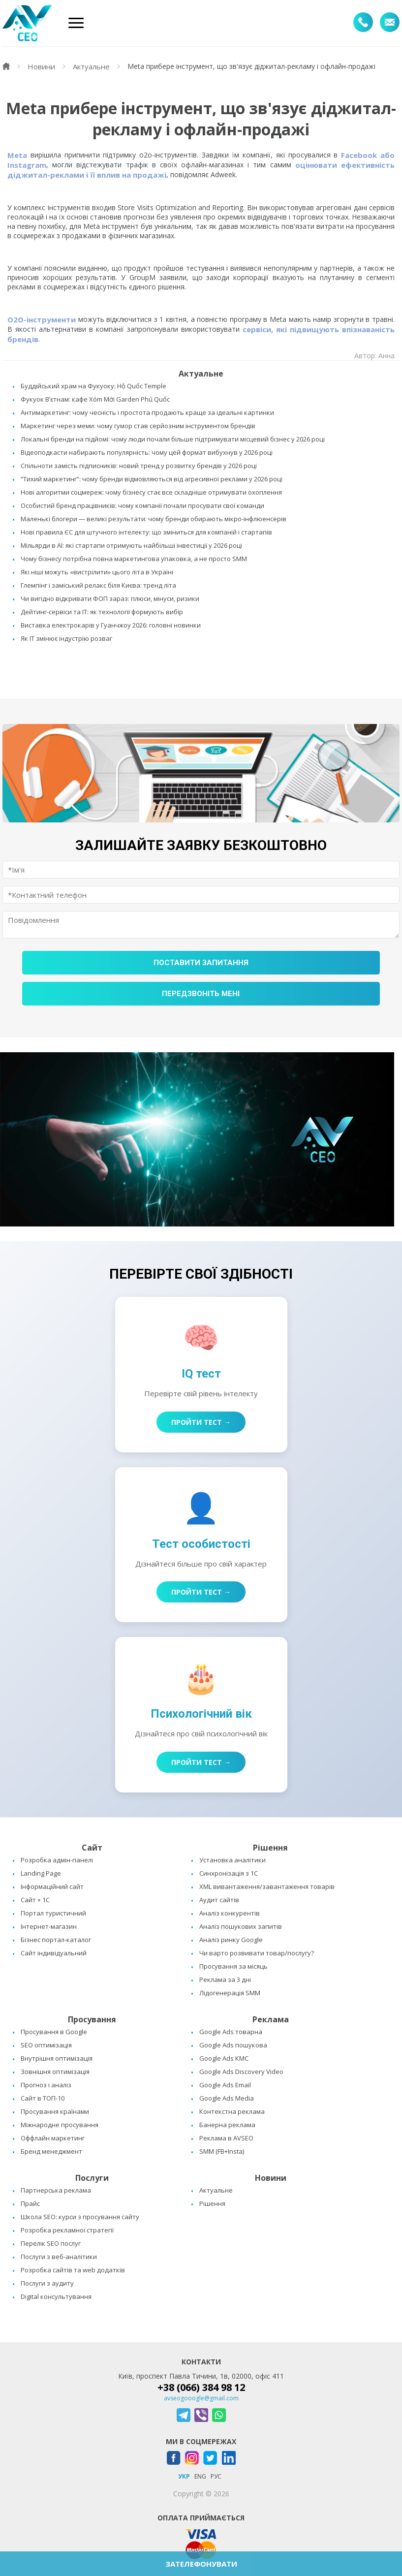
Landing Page (41, 1873)
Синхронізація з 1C (228, 1873)
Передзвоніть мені (201, 993)
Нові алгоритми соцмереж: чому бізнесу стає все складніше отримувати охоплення (151, 492)
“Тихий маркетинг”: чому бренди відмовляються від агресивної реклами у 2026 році (151, 478)
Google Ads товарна (230, 2031)
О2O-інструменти (41, 319)
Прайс (30, 2203)
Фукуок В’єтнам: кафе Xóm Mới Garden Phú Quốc (95, 399)
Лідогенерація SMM (229, 1992)
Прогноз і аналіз (46, 2084)
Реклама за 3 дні (225, 1979)
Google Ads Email (225, 2084)
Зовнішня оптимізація (55, 2071)
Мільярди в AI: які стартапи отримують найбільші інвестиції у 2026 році (131, 545)
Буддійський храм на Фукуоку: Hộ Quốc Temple (93, 385)
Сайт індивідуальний (54, 1952)
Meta (17, 155)
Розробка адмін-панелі (57, 1859)
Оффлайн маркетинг (53, 2138)
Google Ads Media (226, 2098)
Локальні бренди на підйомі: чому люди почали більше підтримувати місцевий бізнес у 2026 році (173, 439)
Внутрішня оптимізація (57, 2058)
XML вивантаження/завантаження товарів (267, 1886)
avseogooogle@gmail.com (201, 2398)
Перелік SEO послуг (51, 2243)
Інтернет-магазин (49, 1926)
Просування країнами (55, 2111)
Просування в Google (54, 2031)
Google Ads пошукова (233, 2045)
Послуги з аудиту (47, 2283)
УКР (184, 2476)
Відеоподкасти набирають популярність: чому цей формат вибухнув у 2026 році (147, 452)
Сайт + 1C (35, 1899)
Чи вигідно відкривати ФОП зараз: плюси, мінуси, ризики (110, 598)
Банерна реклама (227, 2124)
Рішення (212, 2203)
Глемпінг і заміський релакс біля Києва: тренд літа (98, 585)
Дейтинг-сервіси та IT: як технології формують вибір (102, 611)
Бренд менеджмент (51, 2151)
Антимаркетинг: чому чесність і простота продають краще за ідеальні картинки (147, 412)
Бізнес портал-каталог (56, 1939)
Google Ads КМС (223, 2058)
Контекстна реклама (232, 2111)
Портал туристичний (53, 1913)
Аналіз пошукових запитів (240, 1926)
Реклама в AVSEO (226, 2138)
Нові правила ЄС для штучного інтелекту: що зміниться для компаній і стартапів (146, 532)
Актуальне (216, 2190)
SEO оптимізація (46, 2045)
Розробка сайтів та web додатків (73, 2269)
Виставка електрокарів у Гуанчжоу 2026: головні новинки (111, 625)
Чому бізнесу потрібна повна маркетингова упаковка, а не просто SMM (134, 558)
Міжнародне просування (59, 2124)
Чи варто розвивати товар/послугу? (256, 1952)
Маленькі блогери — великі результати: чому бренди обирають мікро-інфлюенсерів (153, 518)
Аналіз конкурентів (229, 1913)
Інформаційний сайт (52, 1886)
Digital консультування (56, 2296)
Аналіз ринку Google (231, 1939)
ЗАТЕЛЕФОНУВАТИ (201, 2564)
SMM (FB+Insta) (221, 2151)
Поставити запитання (201, 962)
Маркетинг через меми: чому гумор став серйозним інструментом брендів (138, 425)
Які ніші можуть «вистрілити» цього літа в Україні (97, 571)
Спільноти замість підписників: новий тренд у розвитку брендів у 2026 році (139, 465)
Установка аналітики (232, 1859)
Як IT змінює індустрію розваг (66, 638)
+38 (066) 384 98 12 (201, 2387)
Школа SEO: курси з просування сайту (80, 2216)
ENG (200, 2476)
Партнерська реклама (56, 2190)
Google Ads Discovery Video (241, 2071)
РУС (216, 2476)
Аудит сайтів (219, 1899)
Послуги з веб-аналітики (59, 2256)
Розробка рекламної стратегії (67, 2230)
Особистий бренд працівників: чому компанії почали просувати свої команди (142, 505)
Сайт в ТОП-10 (42, 2098)
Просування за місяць (233, 1966)
